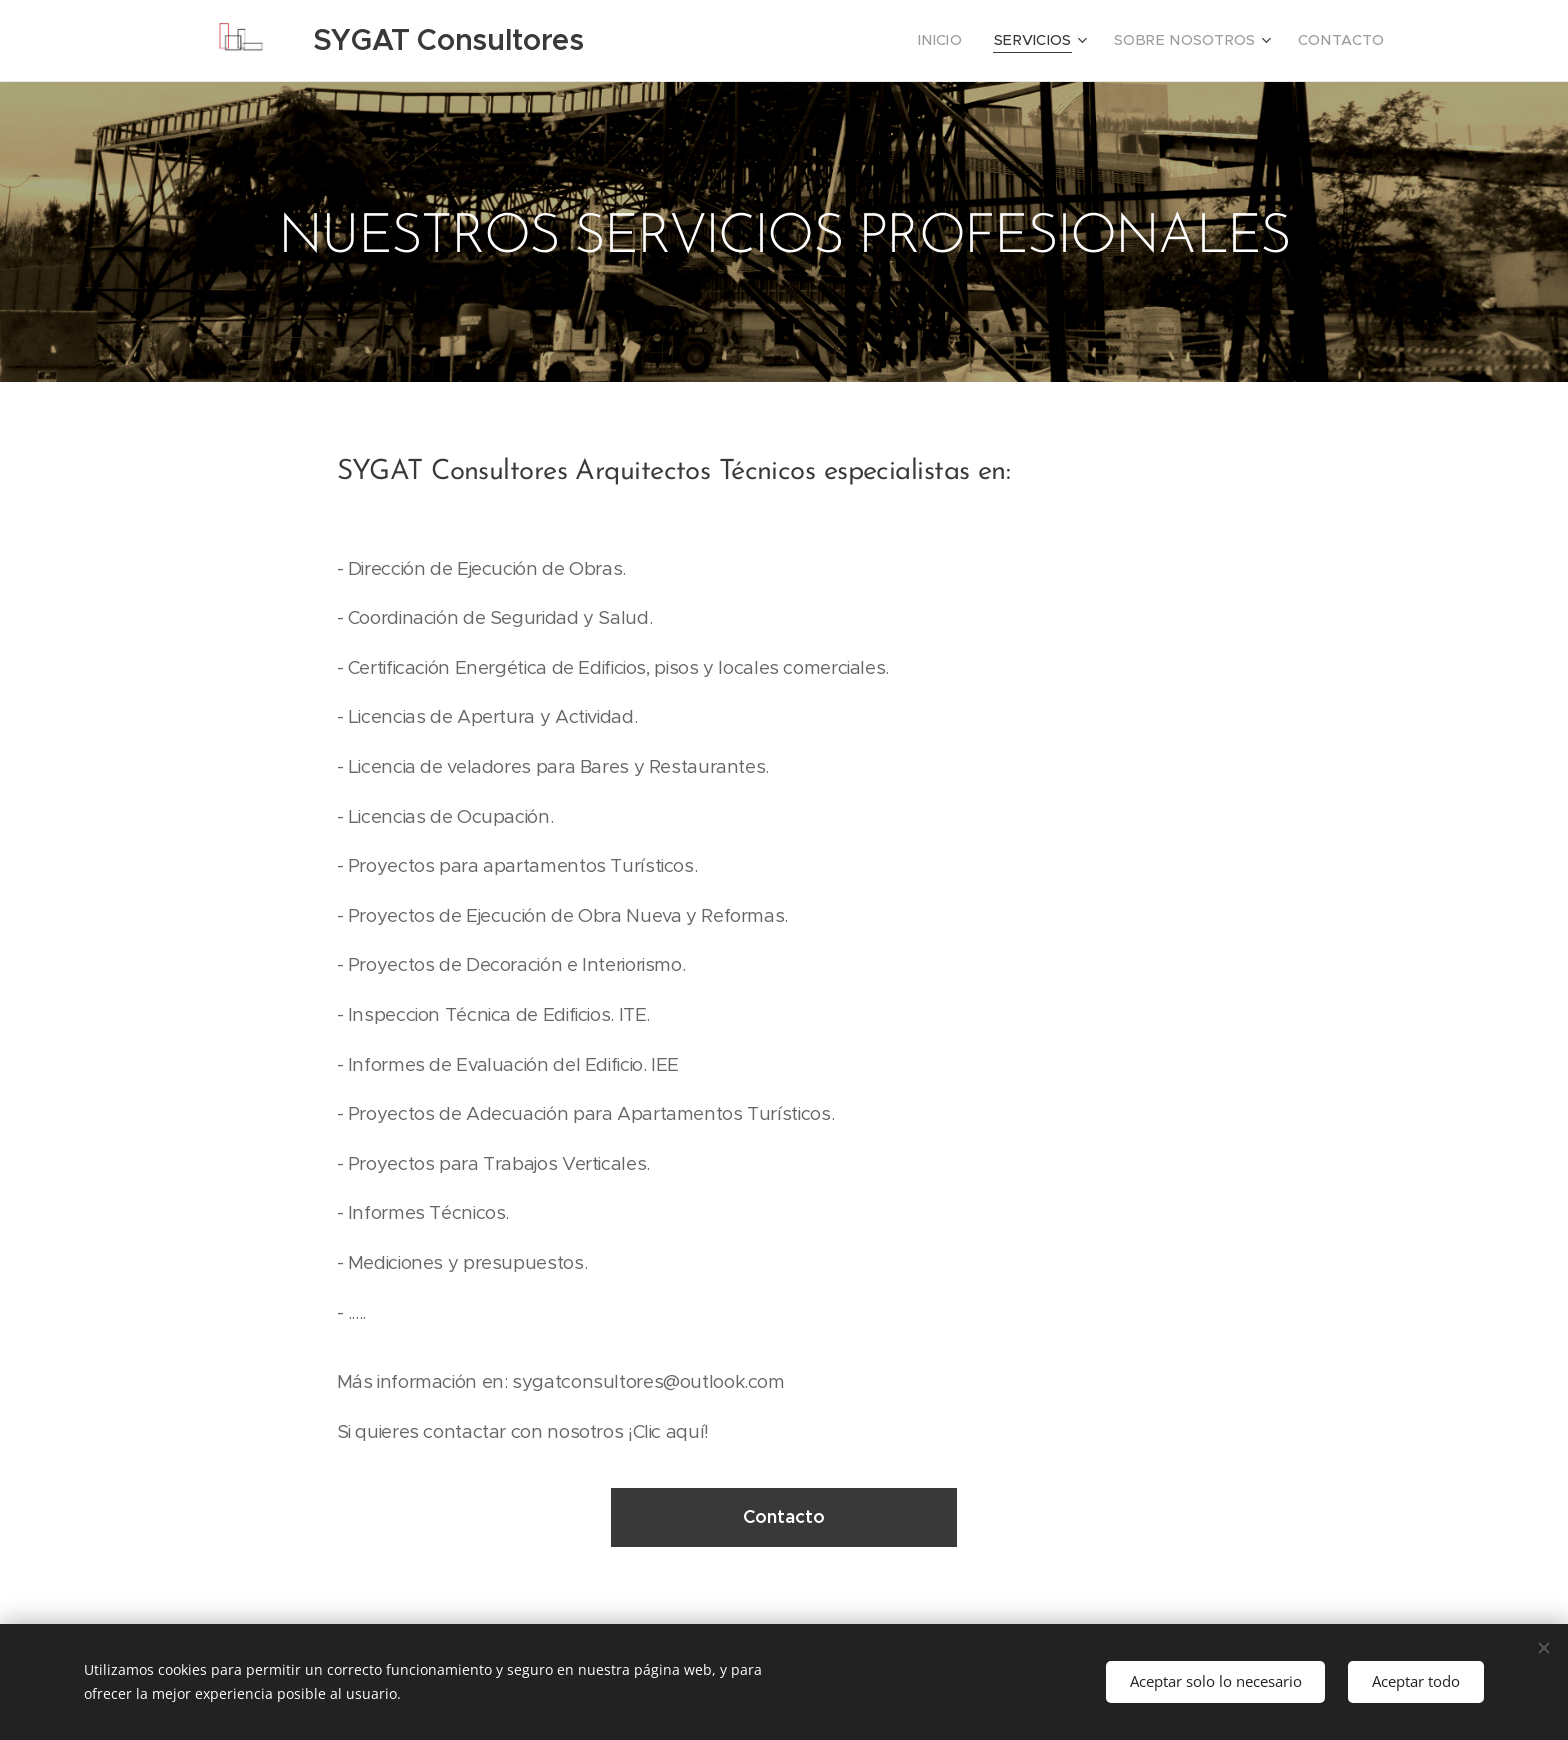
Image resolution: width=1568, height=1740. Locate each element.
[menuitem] (974, 41)
